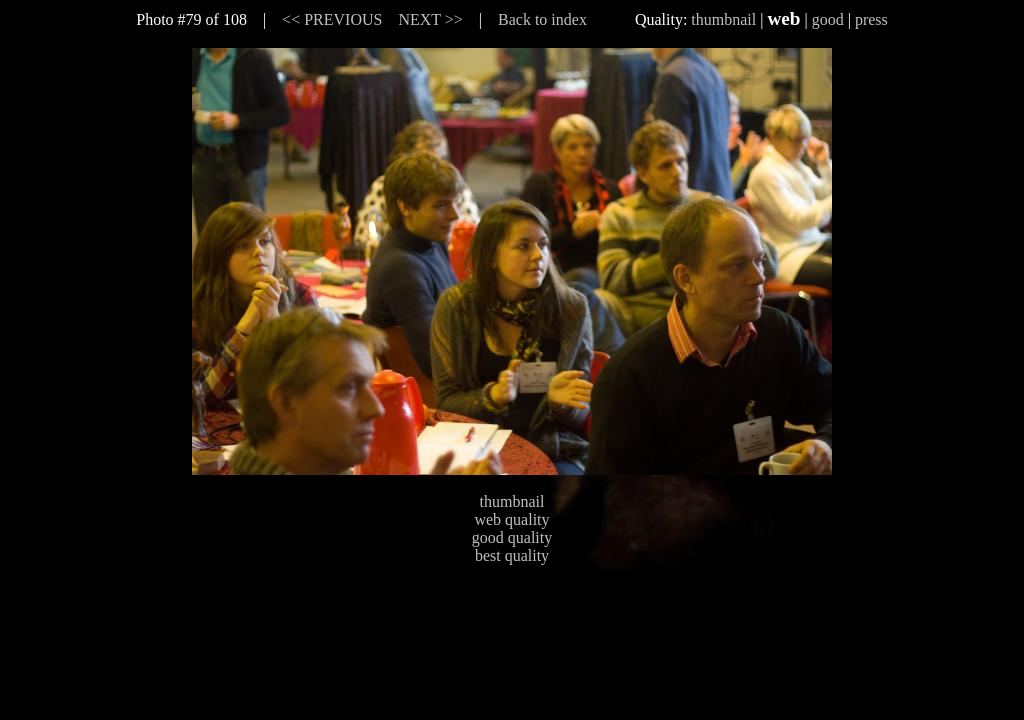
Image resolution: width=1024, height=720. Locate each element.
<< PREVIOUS (332, 19)
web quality (511, 519)
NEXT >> (430, 19)
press (871, 19)
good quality (512, 537)
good (828, 19)
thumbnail (723, 19)
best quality (512, 555)
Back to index (542, 19)
